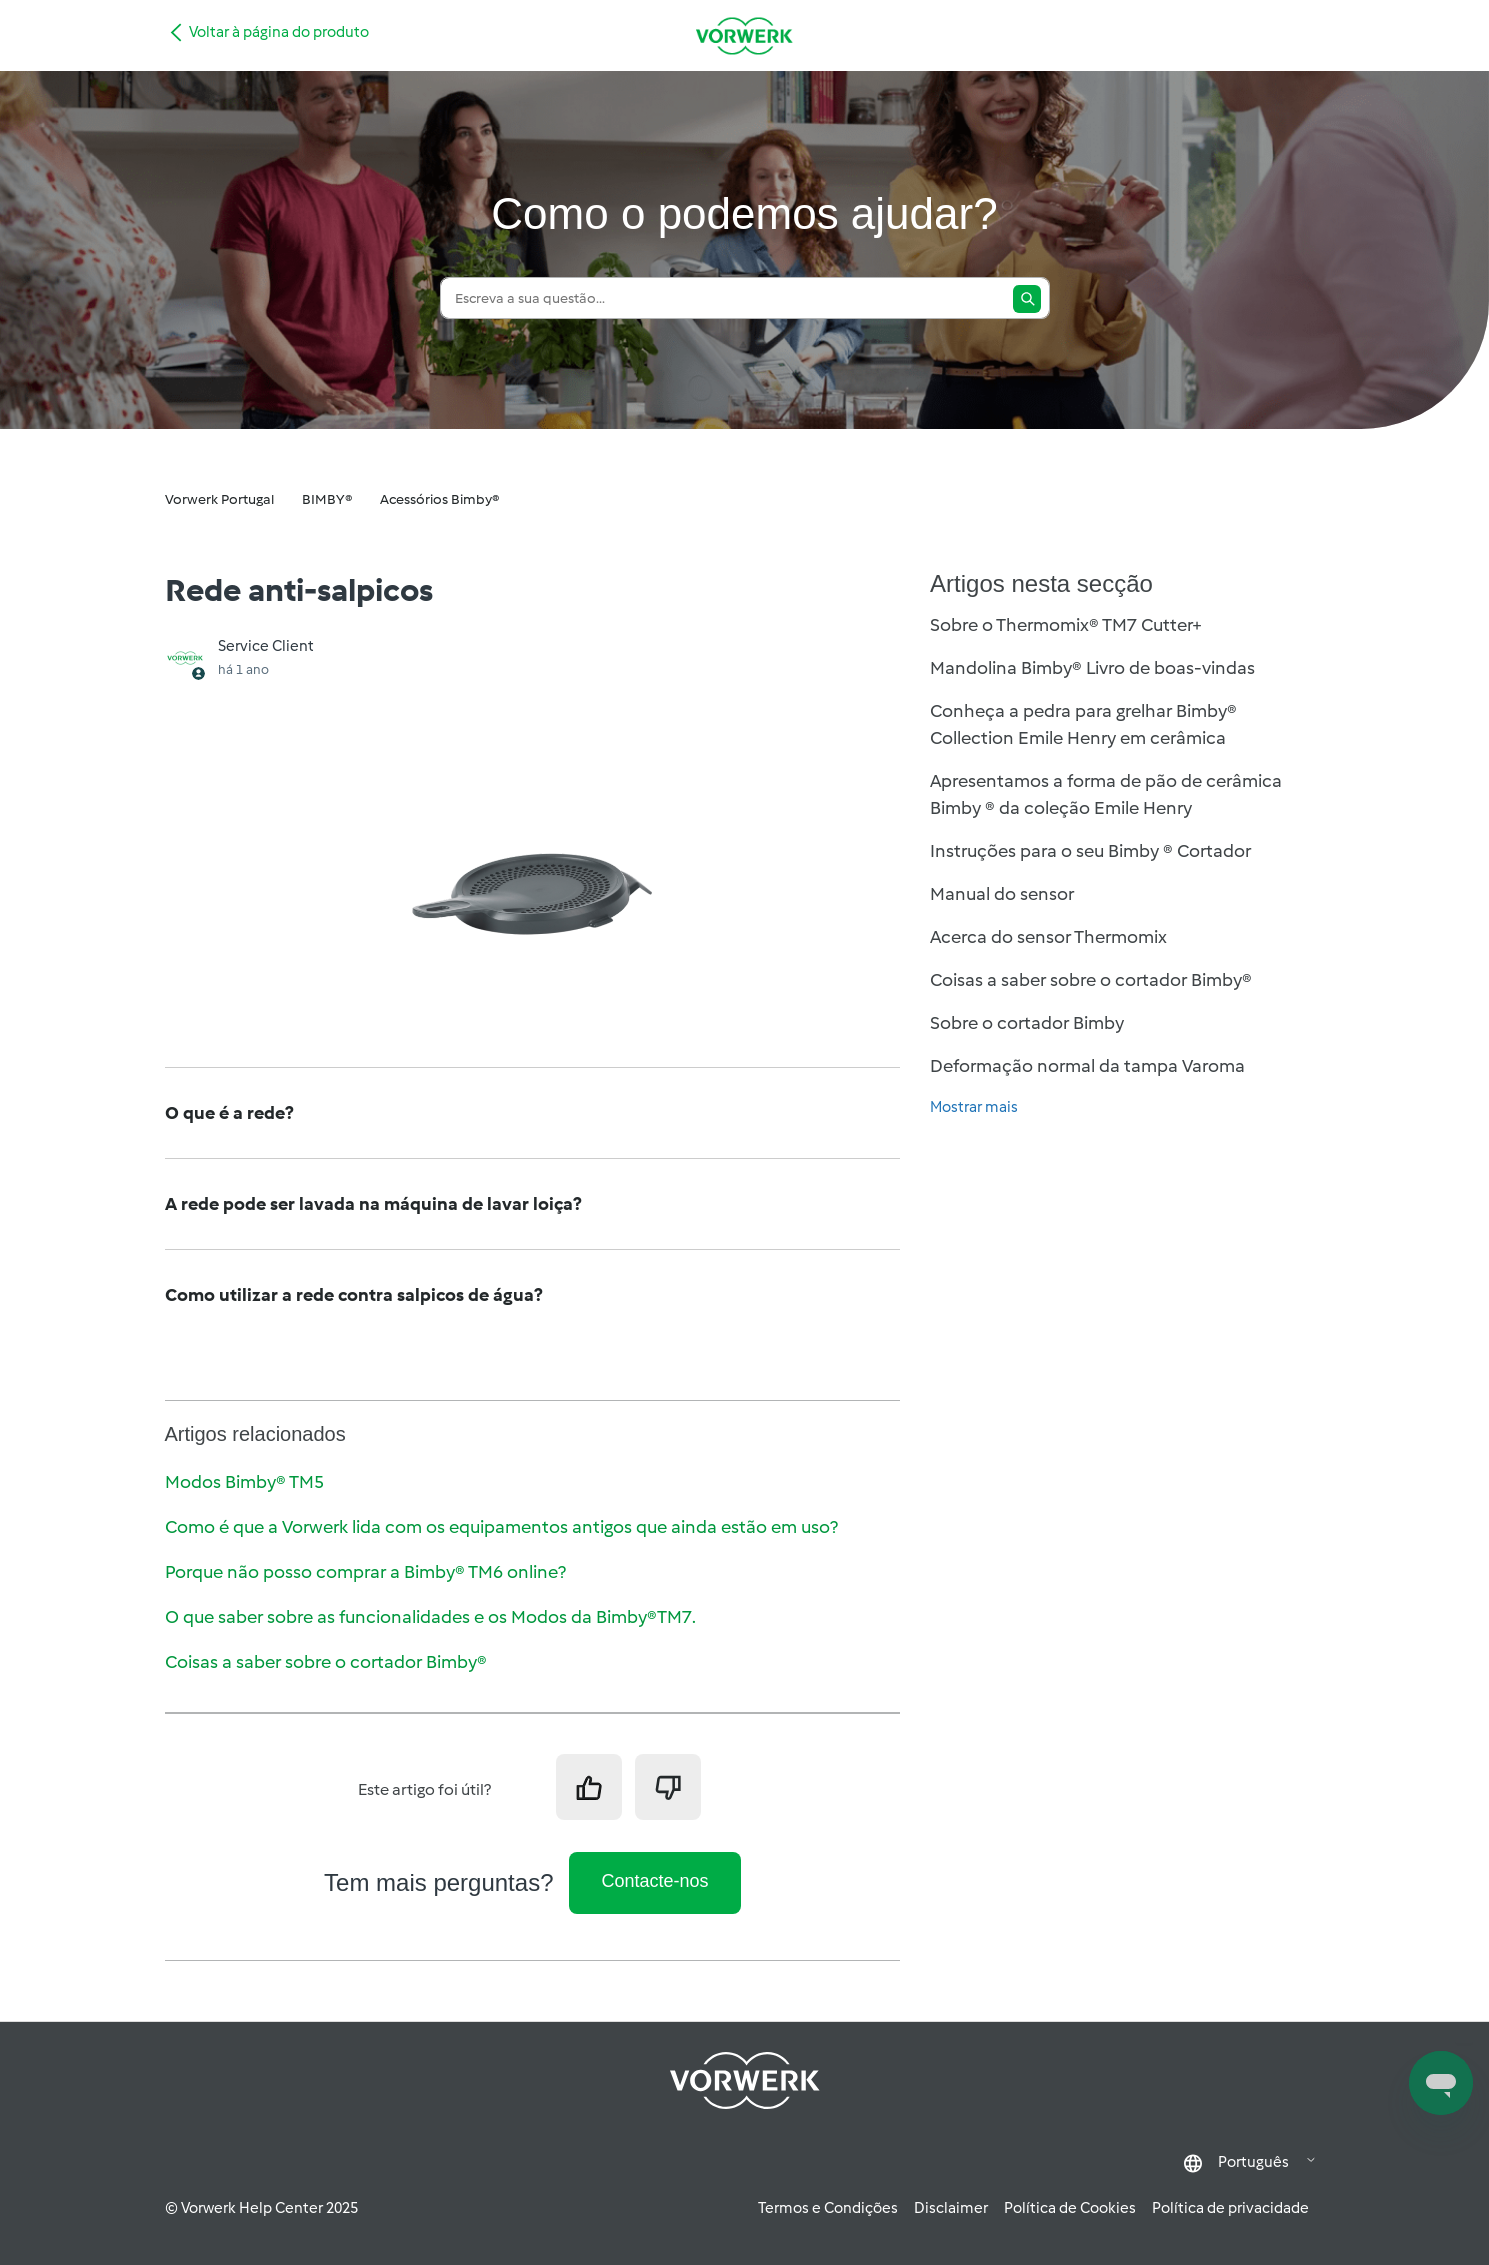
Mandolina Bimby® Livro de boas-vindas (1092, 668)
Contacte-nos (654, 1881)
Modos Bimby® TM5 (244, 1482)
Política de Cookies (1070, 2208)
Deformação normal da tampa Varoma (1087, 1066)
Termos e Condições (828, 2208)
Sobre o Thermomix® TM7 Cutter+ (1066, 625)
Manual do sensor (1002, 894)
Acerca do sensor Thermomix (1048, 937)
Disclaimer (951, 2208)
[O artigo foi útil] (589, 1787)
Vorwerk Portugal (219, 499)
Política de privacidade (1230, 2208)
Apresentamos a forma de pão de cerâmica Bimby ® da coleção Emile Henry (1106, 794)
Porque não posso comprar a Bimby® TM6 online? (365, 1572)
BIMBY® (327, 499)
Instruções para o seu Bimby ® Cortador (1090, 851)
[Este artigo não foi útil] (668, 1787)
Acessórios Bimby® (439, 499)
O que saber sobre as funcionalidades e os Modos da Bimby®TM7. (430, 1617)
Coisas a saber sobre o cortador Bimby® (326, 1662)
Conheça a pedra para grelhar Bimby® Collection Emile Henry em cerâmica (1083, 724)
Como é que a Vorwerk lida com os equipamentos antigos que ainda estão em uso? (501, 1527)
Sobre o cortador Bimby (1027, 1023)
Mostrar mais (974, 1107)
